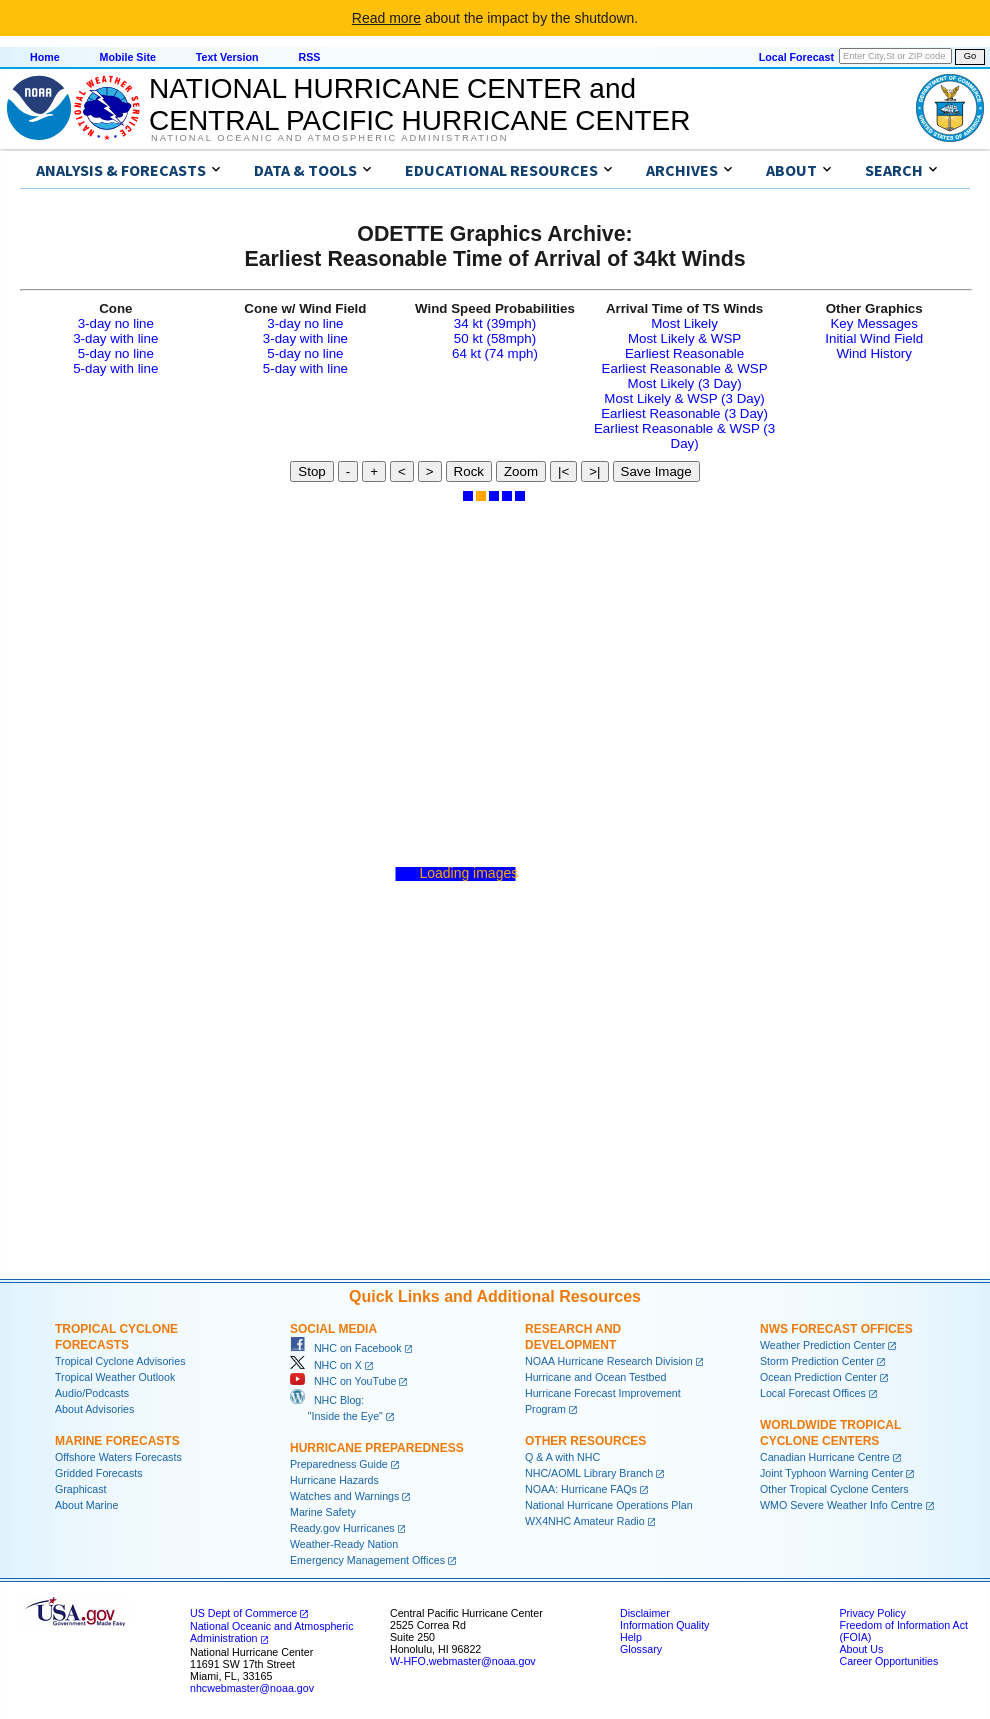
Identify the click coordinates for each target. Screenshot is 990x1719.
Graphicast (81, 1489)
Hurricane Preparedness (377, 1448)
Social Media (333, 1329)
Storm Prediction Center (817, 1361)
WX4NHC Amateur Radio (585, 1521)
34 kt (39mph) (495, 323)
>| (594, 471)
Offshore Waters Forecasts (118, 1457)
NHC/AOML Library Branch (589, 1473)
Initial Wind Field (874, 338)
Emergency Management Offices (367, 1560)
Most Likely (684, 323)
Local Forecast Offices (813, 1393)
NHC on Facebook (346, 1348)
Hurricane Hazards (334, 1480)
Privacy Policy (872, 1613)
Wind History (874, 353)
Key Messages (873, 323)
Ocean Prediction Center (818, 1377)
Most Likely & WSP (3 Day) (684, 398)
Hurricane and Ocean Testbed (595, 1377)
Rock (469, 471)
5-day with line (115, 368)
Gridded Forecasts (99, 1473)
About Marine (86, 1505)
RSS (309, 57)
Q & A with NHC (562, 1457)
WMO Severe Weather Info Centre (841, 1505)
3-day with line (115, 338)
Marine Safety (323, 1512)
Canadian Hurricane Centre (825, 1457)
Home (45, 57)
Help (631, 1637)
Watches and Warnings (344, 1496)
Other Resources (585, 1441)
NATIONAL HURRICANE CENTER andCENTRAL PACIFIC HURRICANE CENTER (419, 104)
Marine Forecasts (117, 1441)
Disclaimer (645, 1613)
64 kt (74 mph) (495, 353)
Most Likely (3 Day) (685, 383)
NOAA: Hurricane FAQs (581, 1489)
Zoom (521, 471)
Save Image (656, 471)
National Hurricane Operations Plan (609, 1505)
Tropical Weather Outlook (115, 1377)
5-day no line (116, 353)
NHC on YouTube (343, 1381)
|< (563, 471)
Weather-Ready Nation (344, 1544)
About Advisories (94, 1409)
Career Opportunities (888, 1661)
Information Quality (664, 1625)
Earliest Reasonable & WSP (685, 368)
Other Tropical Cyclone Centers (834, 1489)
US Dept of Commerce (243, 1613)
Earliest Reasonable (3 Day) (684, 413)
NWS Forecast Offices (836, 1329)
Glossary (641, 1649)
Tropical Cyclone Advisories (120, 1361)
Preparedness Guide (339, 1464)
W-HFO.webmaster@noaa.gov (463, 1661)
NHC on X (326, 1365)
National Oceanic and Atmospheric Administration (329, 138)
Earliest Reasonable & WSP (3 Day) (684, 436)
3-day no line (116, 323)
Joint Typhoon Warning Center (831, 1473)
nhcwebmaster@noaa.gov (252, 1688)
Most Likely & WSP (684, 338)
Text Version (227, 57)
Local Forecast (796, 57)
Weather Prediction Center (822, 1345)
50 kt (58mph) (495, 338)
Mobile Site (128, 57)
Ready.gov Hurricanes (342, 1528)
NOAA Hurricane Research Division (609, 1361)
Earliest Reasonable (684, 353)
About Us (861, 1649)
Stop (311, 471)
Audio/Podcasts (92, 1393)
